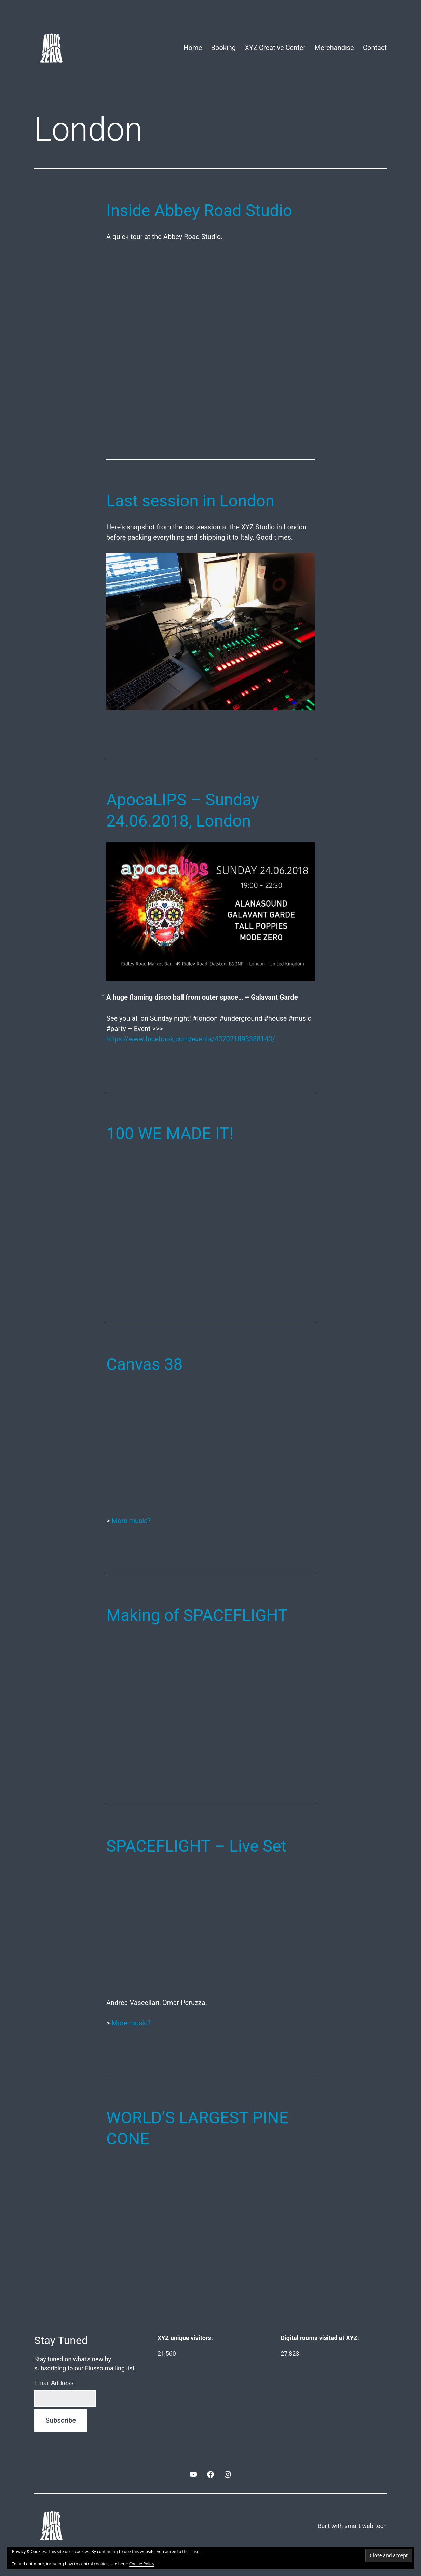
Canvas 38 (144, 1364)
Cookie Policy (141, 2564)
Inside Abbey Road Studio (199, 210)
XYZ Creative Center (275, 47)
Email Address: (54, 2383)
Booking (223, 47)
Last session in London (190, 501)
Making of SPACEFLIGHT (197, 1615)
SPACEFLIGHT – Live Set (196, 1846)
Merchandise (334, 47)
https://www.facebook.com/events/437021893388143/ (190, 1039)
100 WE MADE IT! (169, 1133)
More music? (131, 1521)
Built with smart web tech (352, 2525)
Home (193, 47)
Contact (375, 47)
